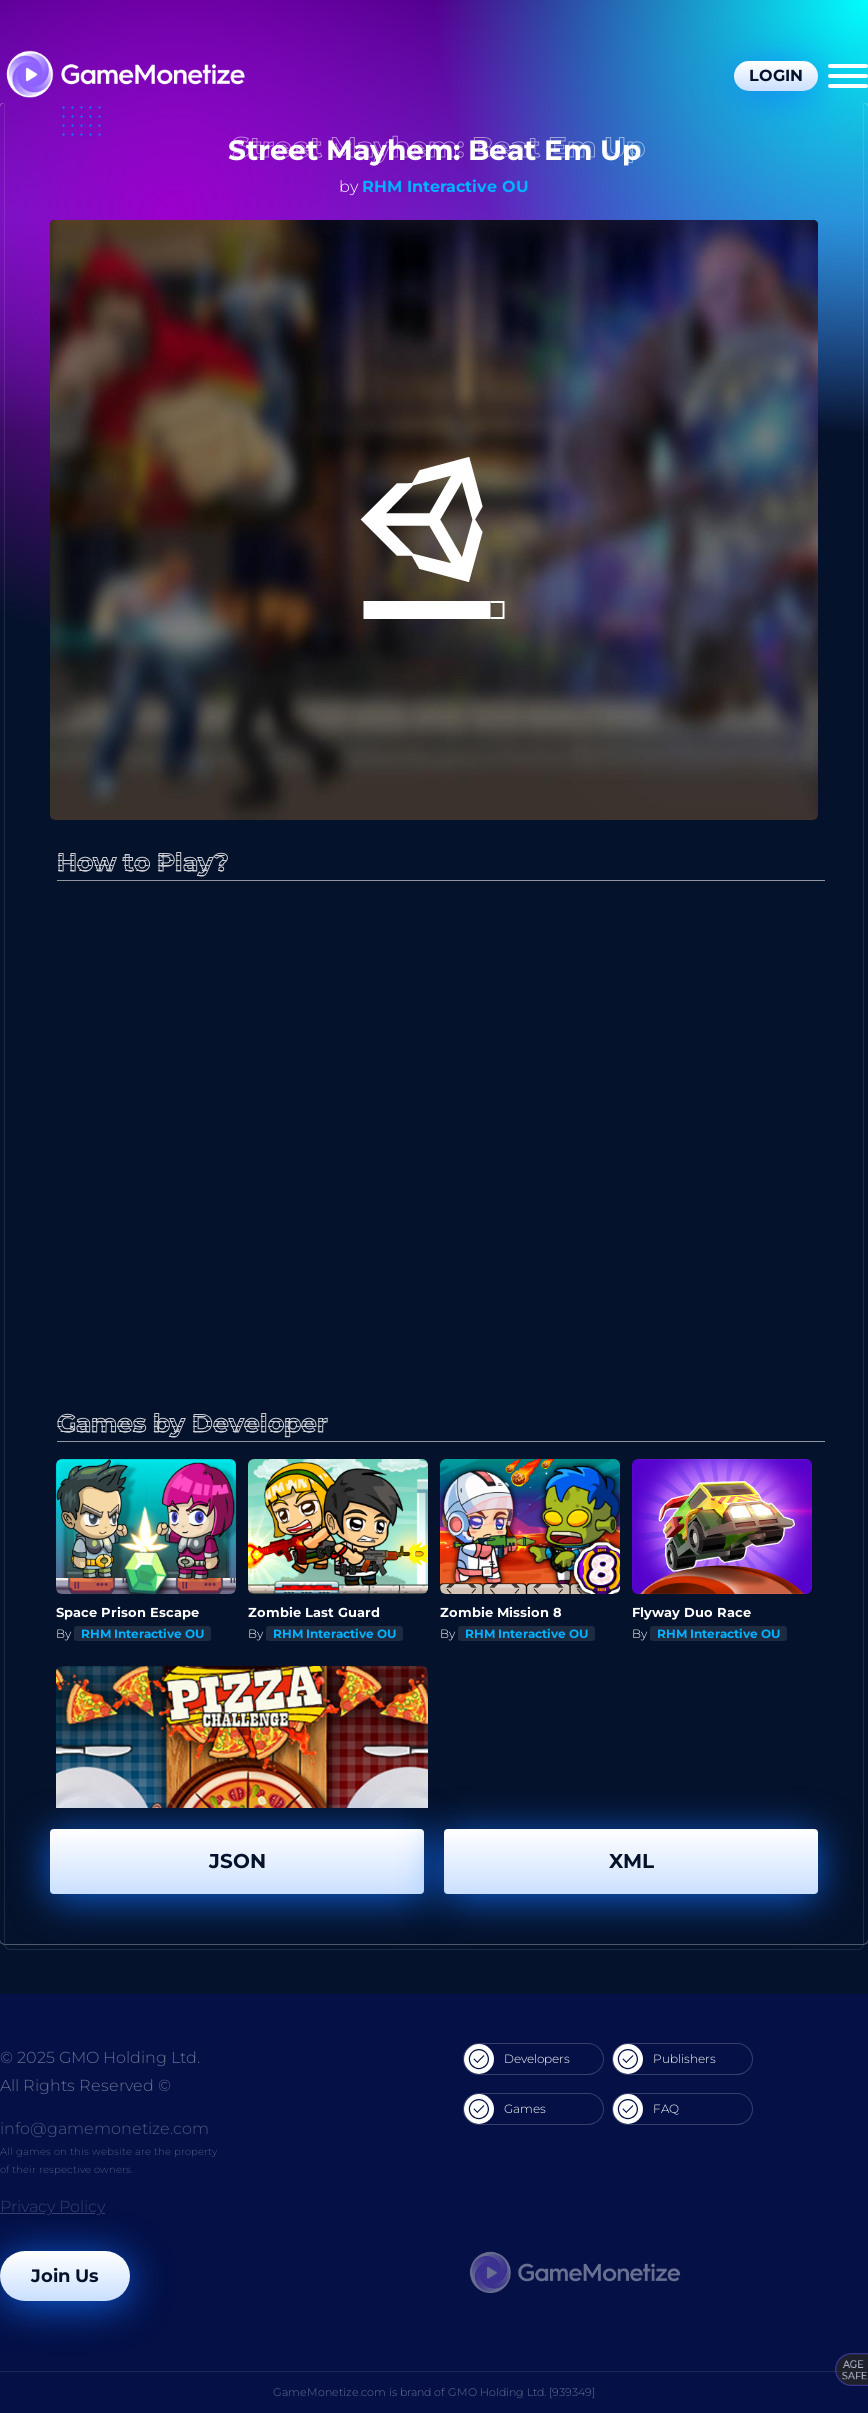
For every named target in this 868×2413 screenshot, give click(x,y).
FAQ (646, 2109)
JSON (237, 1861)
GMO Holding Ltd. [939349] (521, 2392)
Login (776, 75)
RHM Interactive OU (445, 186)
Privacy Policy (52, 2206)
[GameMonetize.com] (124, 76)
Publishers (664, 2059)
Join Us (65, 2276)
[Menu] (848, 76)
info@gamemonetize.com (104, 2128)
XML (631, 1861)
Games (505, 2109)
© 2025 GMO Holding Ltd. (100, 2057)
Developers (517, 2059)
